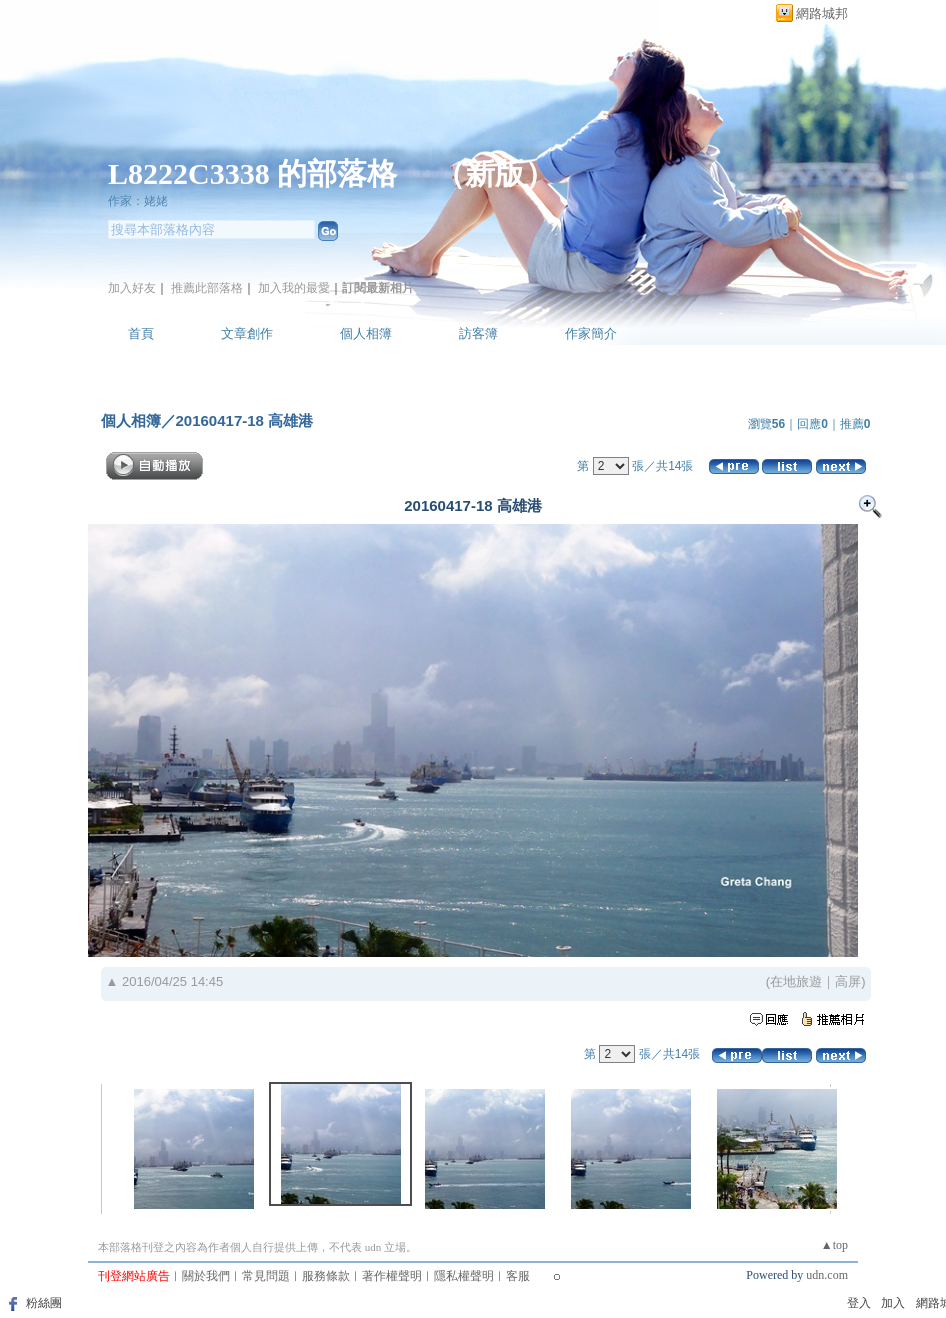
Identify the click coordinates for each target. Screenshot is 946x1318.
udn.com (827, 1275)
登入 (859, 1303)
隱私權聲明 (464, 1276)
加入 (893, 1303)
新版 (495, 173)
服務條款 (326, 1276)
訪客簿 (478, 333)
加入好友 (132, 288)
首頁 (141, 333)
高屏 (848, 981)
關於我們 (206, 1276)
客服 (518, 1276)
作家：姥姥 (138, 201)
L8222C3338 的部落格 (256, 173)
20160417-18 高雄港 (245, 420)
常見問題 (266, 1276)
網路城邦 (822, 13)
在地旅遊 (796, 981)
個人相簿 (366, 333)
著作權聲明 (392, 1276)
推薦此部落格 (207, 288)
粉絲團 (44, 1303)
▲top (834, 1245)
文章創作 (247, 333)
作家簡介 (591, 333)
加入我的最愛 (294, 288)
